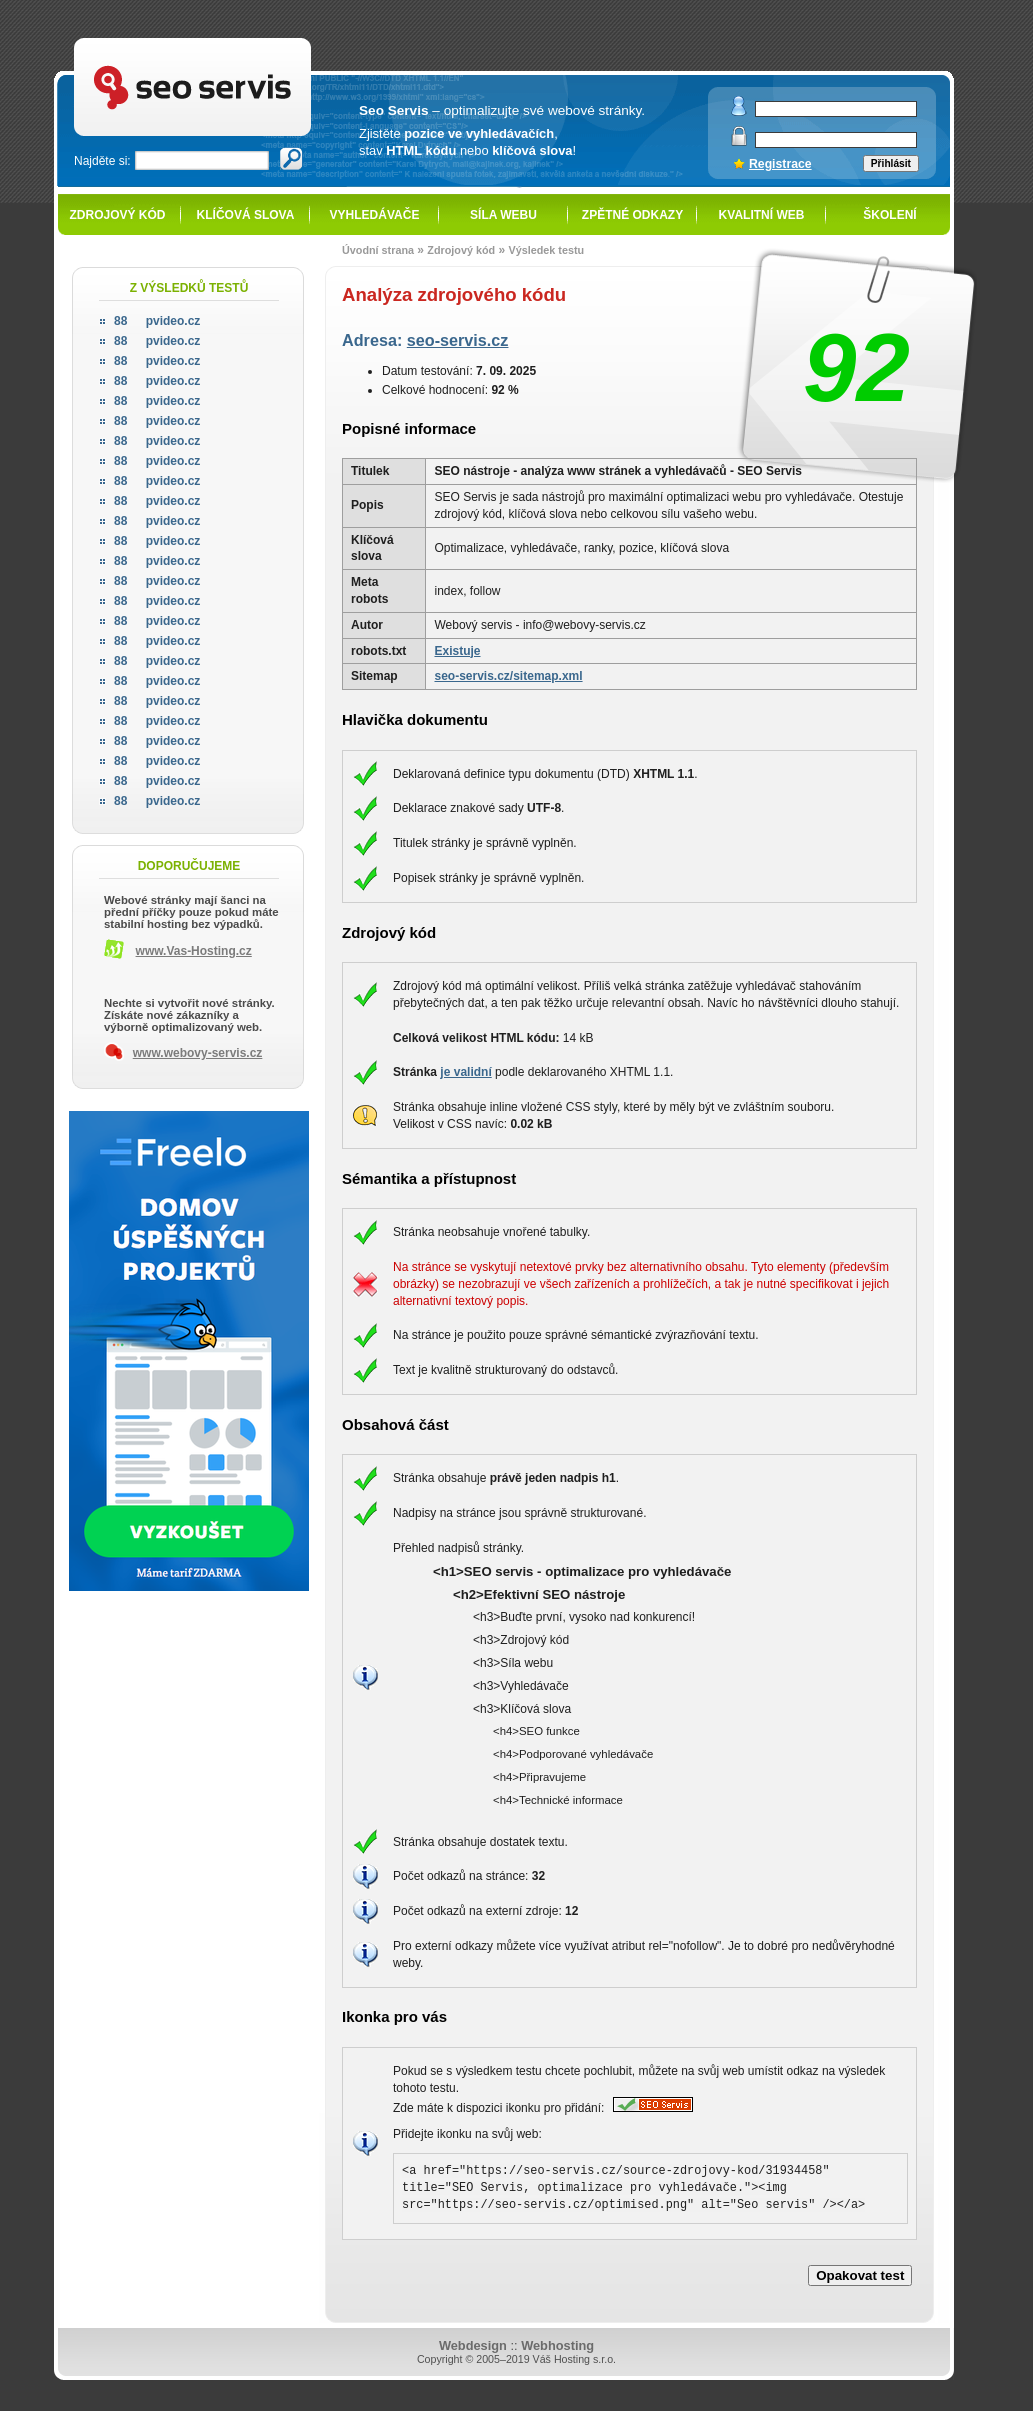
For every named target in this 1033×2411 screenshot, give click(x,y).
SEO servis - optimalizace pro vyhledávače (234, 40)
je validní (465, 1072)
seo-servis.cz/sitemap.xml (508, 676)
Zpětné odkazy (632, 215)
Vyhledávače (375, 215)
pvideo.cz (157, 321)
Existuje (457, 651)
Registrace (780, 164)
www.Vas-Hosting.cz (194, 951)
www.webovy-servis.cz (198, 1053)
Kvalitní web (762, 215)
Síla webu (503, 215)
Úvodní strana (378, 250)
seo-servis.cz (458, 340)
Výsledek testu (546, 250)
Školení (889, 215)
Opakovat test (860, 2275)
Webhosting (557, 2345)
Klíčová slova (246, 215)
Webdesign (473, 2345)
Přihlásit (891, 163)
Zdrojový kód (117, 215)
